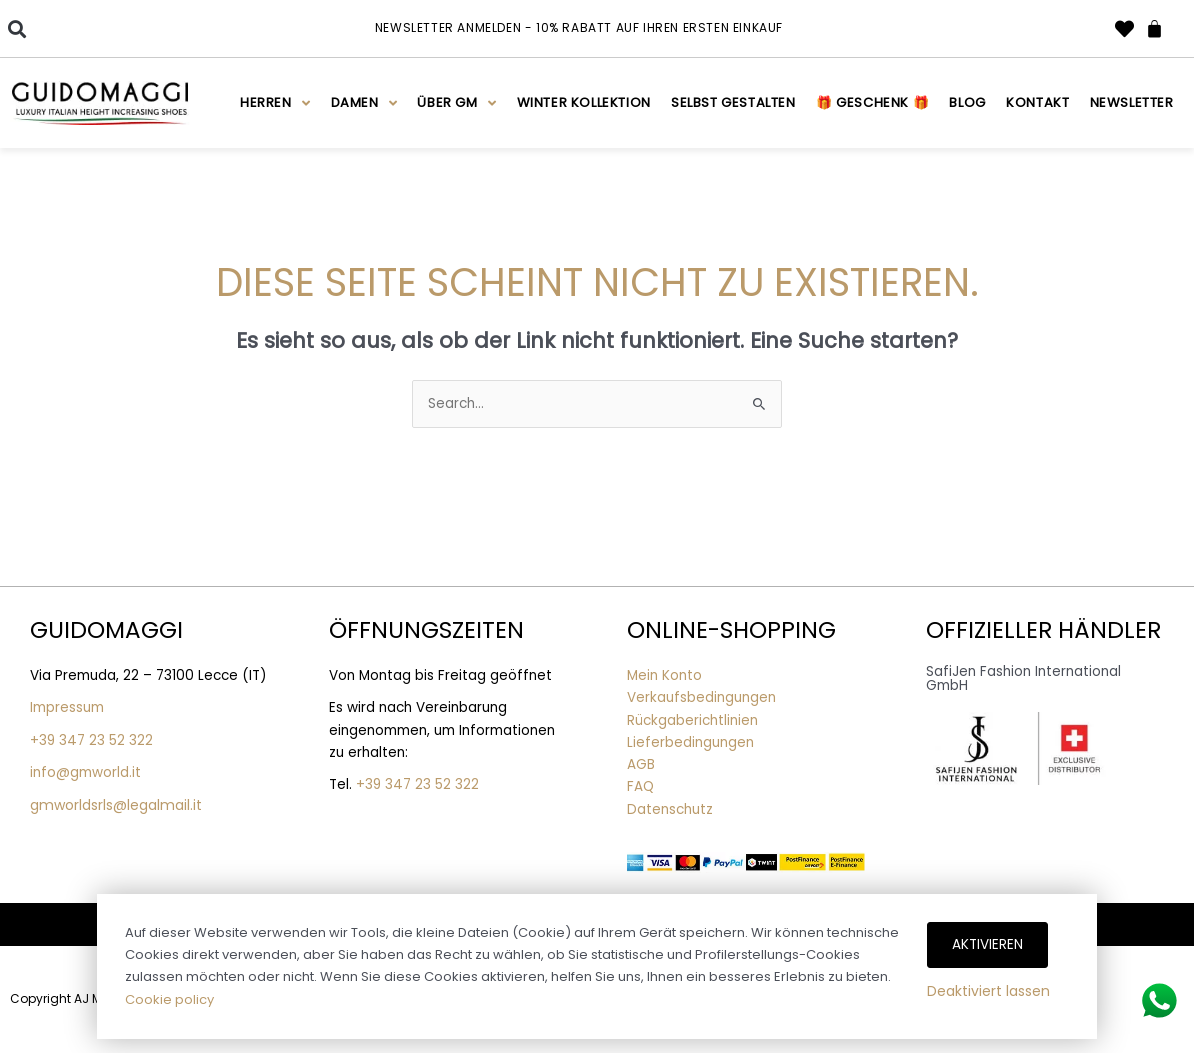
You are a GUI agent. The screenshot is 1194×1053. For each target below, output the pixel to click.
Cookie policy (169, 999)
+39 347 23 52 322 (91, 740)
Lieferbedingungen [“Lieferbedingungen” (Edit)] (690, 742)
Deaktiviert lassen (988, 991)
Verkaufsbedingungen (701, 697)
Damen (364, 103)
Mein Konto (664, 675)
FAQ (640, 786)
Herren (275, 103)
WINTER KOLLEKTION (584, 102)
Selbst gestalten (733, 102)
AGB (641, 764)
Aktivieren (987, 944)
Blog (967, 102)
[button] (16, 28)
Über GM (456, 103)
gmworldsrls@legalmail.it (116, 805)
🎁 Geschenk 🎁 (872, 102)
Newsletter (1132, 102)
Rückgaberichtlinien (692, 720)
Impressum (67, 707)
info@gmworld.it (85, 772)
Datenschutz (670, 809)
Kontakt (1037, 102)
